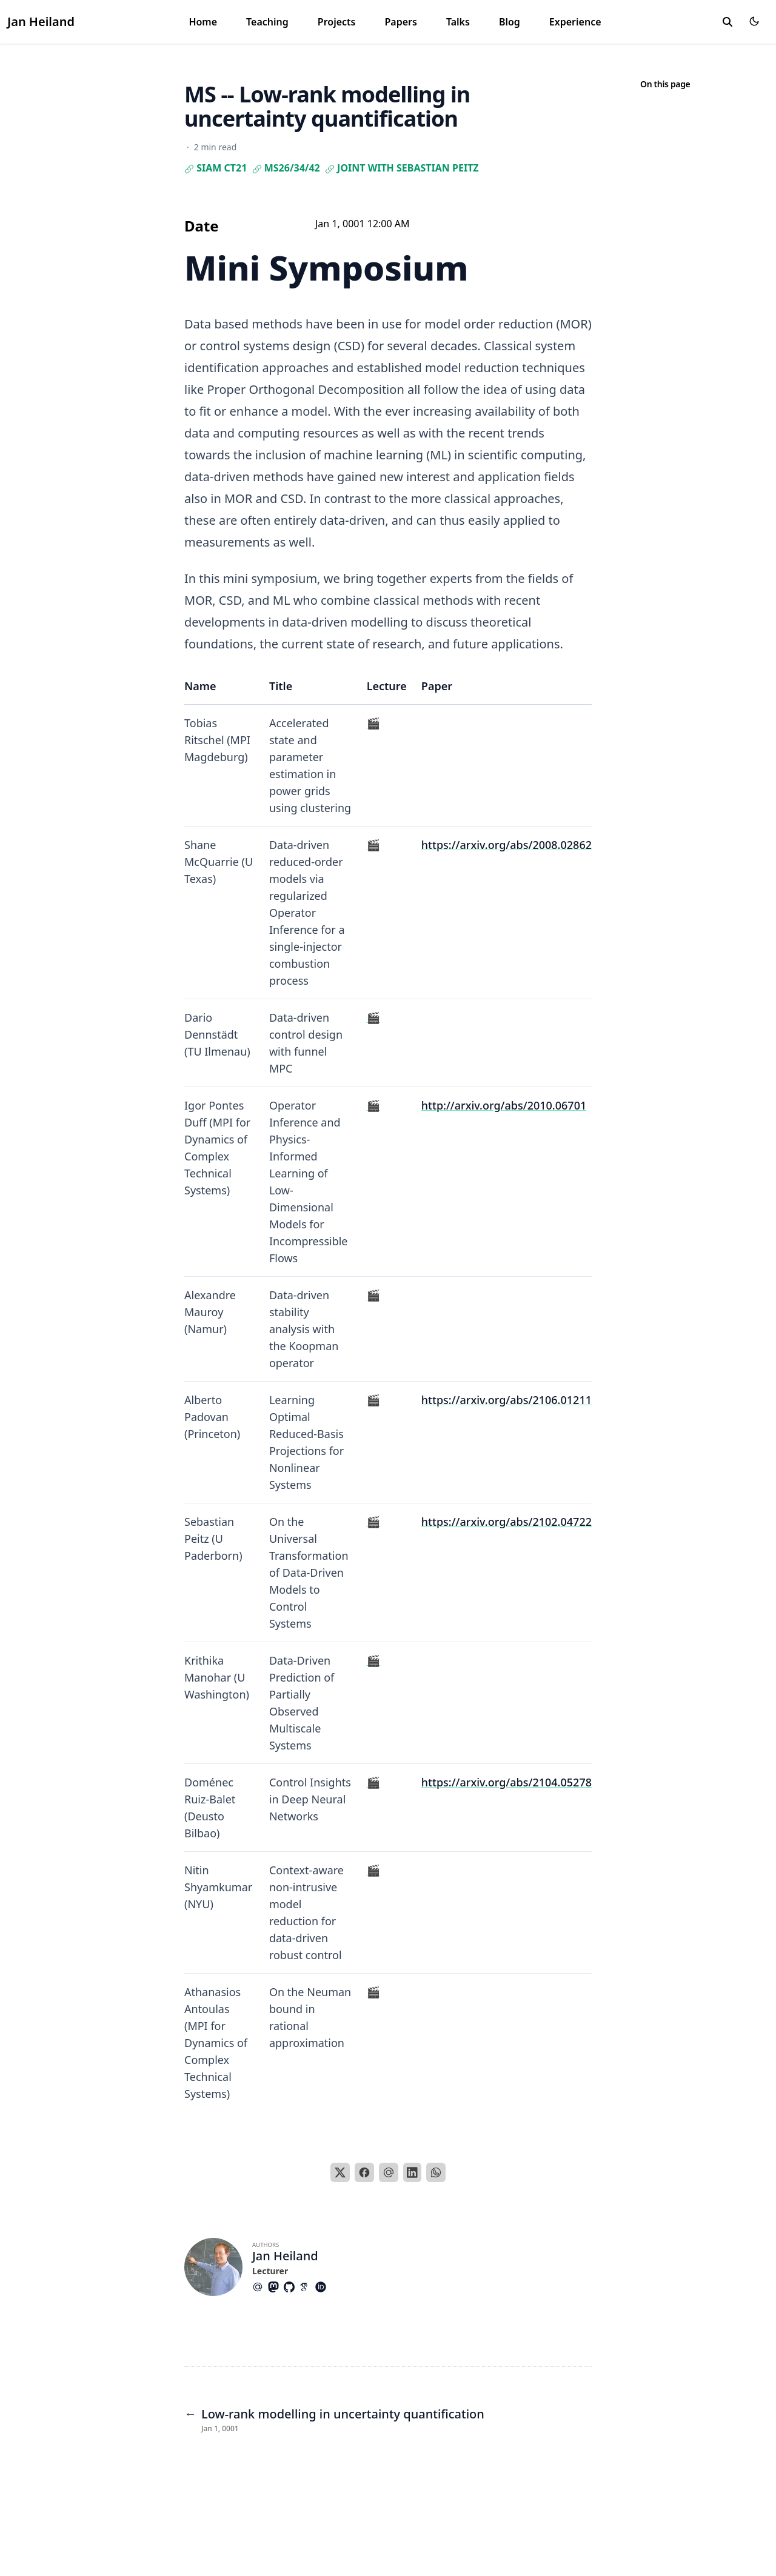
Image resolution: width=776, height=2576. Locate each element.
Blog (509, 21)
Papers (400, 21)
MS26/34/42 (286, 168)
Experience (575, 21)
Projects (337, 21)
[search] (727, 22)
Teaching (267, 21)
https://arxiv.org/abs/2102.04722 (506, 1521)
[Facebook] (364, 2172)
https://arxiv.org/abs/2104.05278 (506, 1782)
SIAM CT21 (215, 168)
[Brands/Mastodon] (276, 2286)
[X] (340, 2172)
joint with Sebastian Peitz (402, 168)
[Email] (388, 2172)
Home (203, 21)
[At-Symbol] (260, 2286)
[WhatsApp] (436, 2172)
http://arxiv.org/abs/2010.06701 (503, 1105)
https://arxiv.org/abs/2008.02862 (506, 844)
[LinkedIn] (412, 2172)
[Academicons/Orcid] (323, 2286)
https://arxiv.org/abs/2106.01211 (506, 1400)
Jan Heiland (41, 21)
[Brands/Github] (291, 2286)
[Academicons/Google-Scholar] (307, 2286)
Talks (458, 21)
